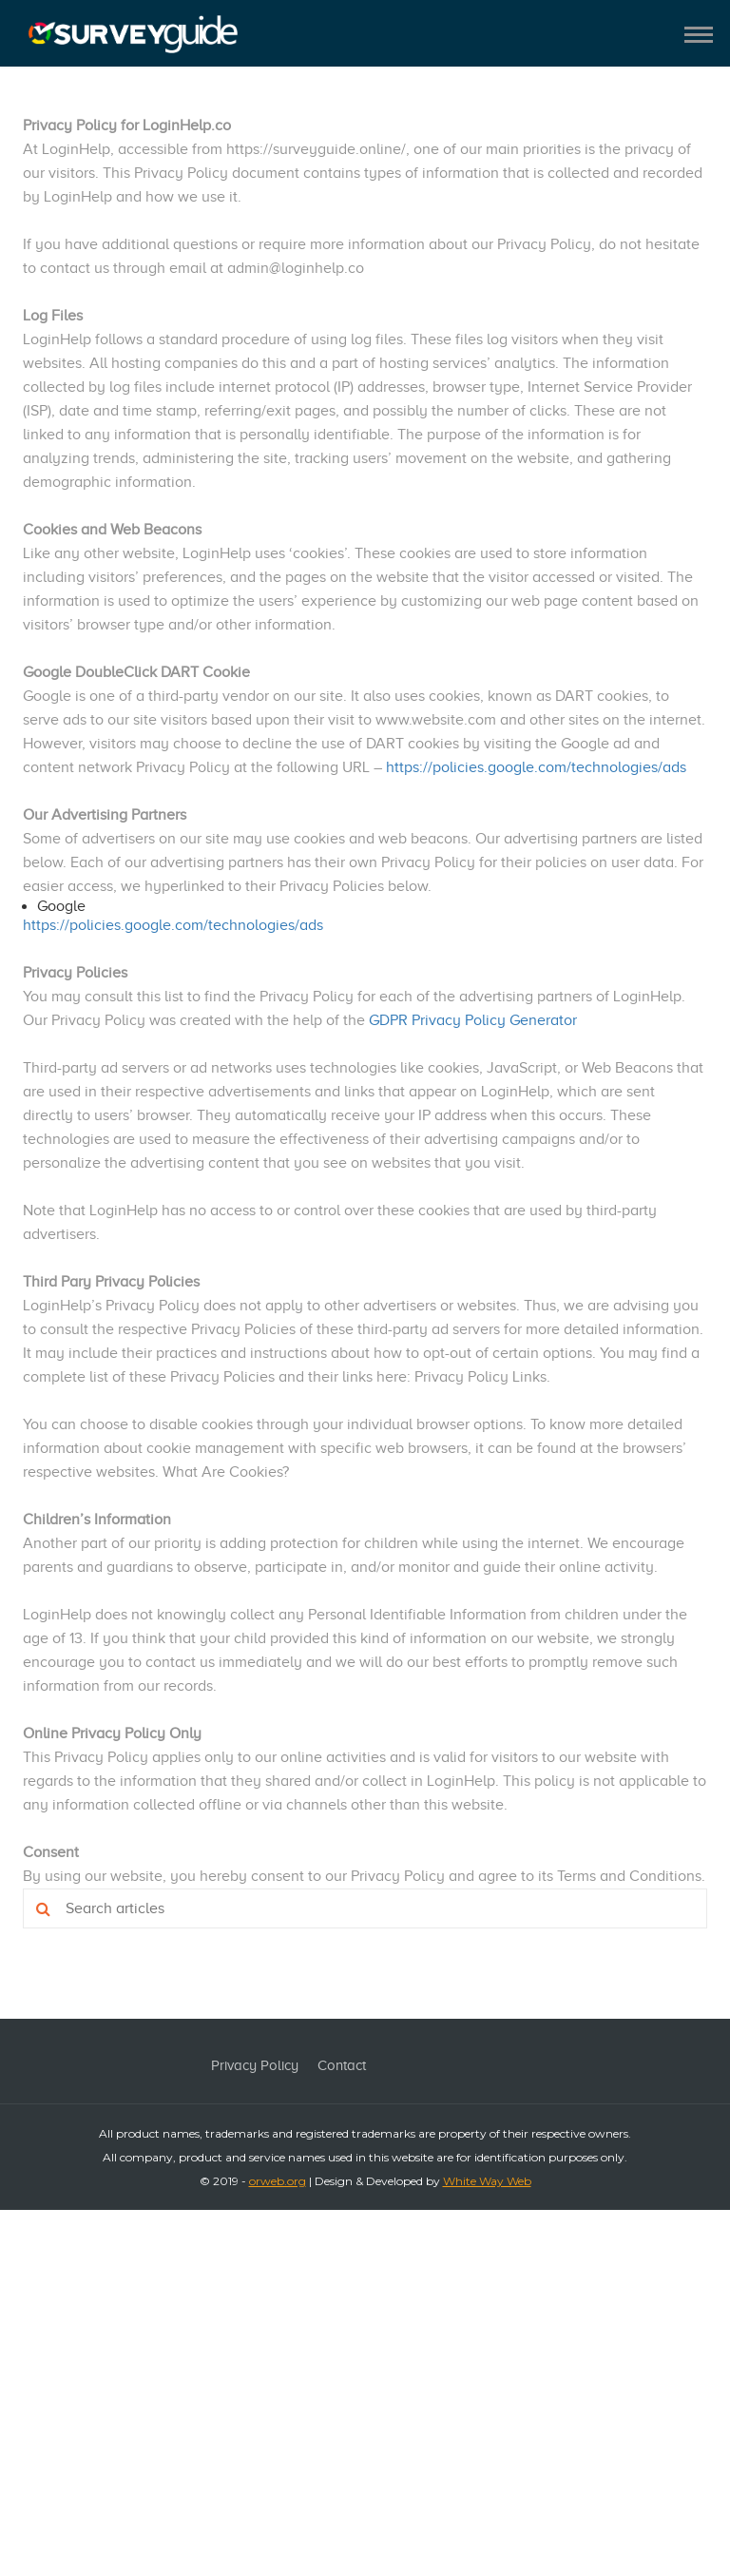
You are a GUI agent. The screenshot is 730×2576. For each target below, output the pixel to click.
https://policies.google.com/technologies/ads (536, 767)
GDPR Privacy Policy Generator (473, 1020)
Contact (341, 2065)
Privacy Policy (254, 2065)
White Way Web (487, 2181)
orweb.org (277, 2181)
